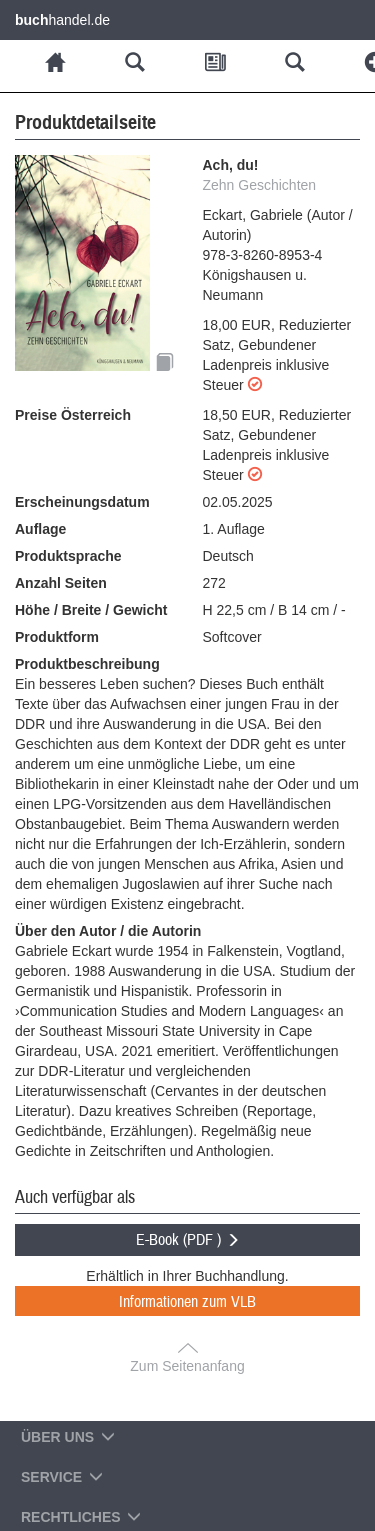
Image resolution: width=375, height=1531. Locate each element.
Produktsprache (68, 556)
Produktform (57, 637)
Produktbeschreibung (87, 664)
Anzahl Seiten (61, 583)
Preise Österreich (73, 415)
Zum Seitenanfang (187, 1366)
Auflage (40, 529)
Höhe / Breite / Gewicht (91, 610)
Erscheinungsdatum (82, 502)
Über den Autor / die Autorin (108, 931)
